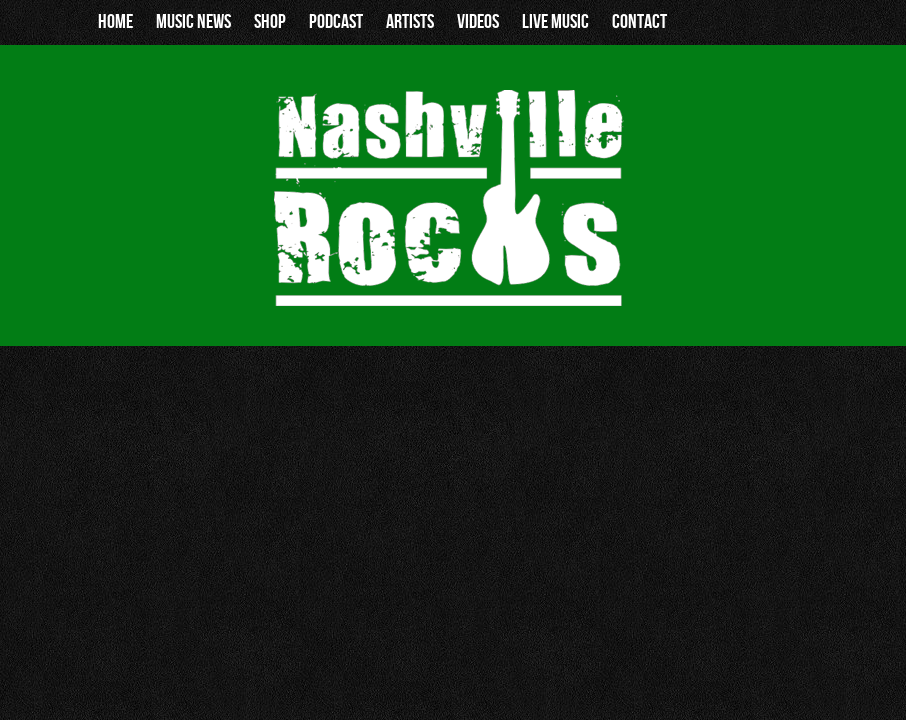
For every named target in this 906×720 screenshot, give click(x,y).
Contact (639, 22)
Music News (193, 22)
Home (115, 22)
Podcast (336, 22)
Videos (478, 22)
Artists (410, 22)
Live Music (555, 22)
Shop (270, 22)
